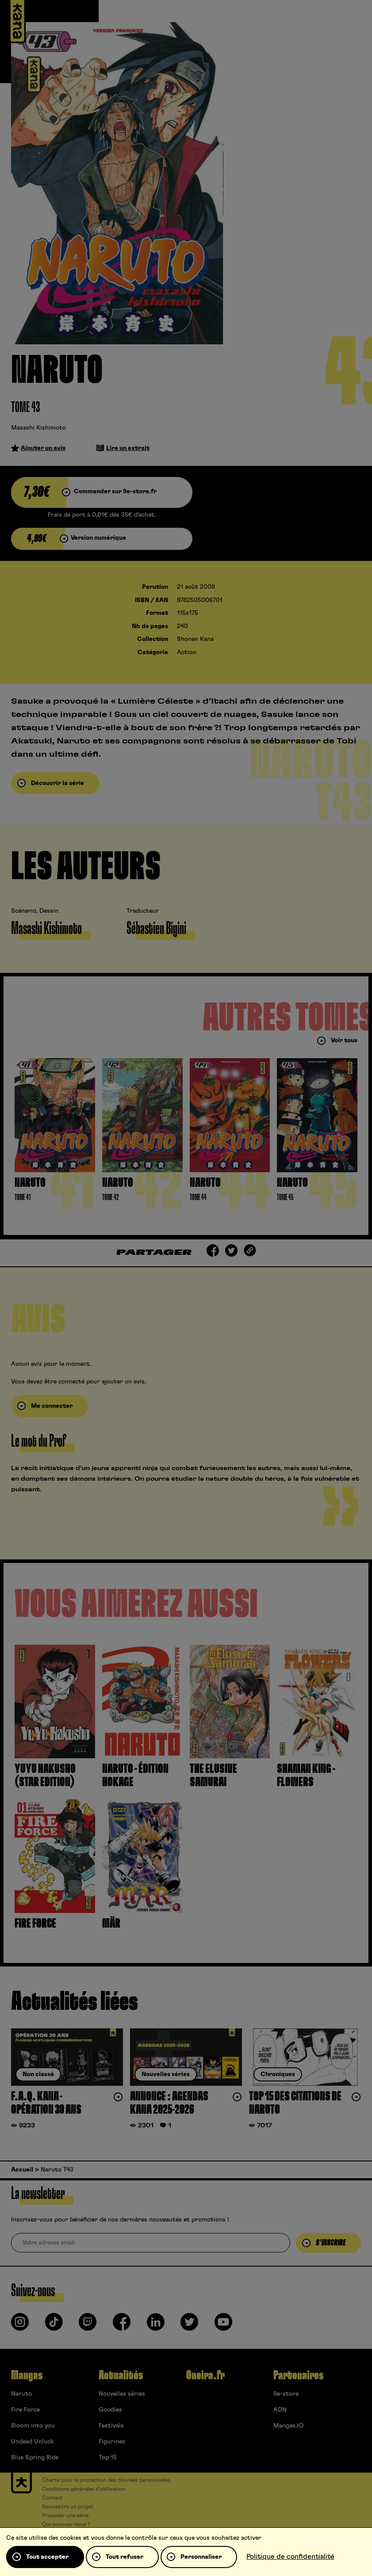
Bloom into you (33, 2426)
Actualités (121, 2375)
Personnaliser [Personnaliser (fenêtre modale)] (201, 2557)
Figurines (112, 2442)
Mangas (26, 2375)
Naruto (21, 2394)
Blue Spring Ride (34, 2457)
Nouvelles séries (122, 2394)
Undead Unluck (32, 2442)
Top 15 (108, 2457)
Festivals (111, 2426)
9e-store (286, 2394)
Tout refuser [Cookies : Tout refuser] (124, 2557)
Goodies (110, 2410)
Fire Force (25, 2410)
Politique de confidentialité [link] (290, 2556)
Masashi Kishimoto (38, 428)
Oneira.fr (205, 2375)
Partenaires (298, 2375)
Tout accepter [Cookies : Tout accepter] (47, 2557)
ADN (280, 2410)
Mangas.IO (288, 2426)
